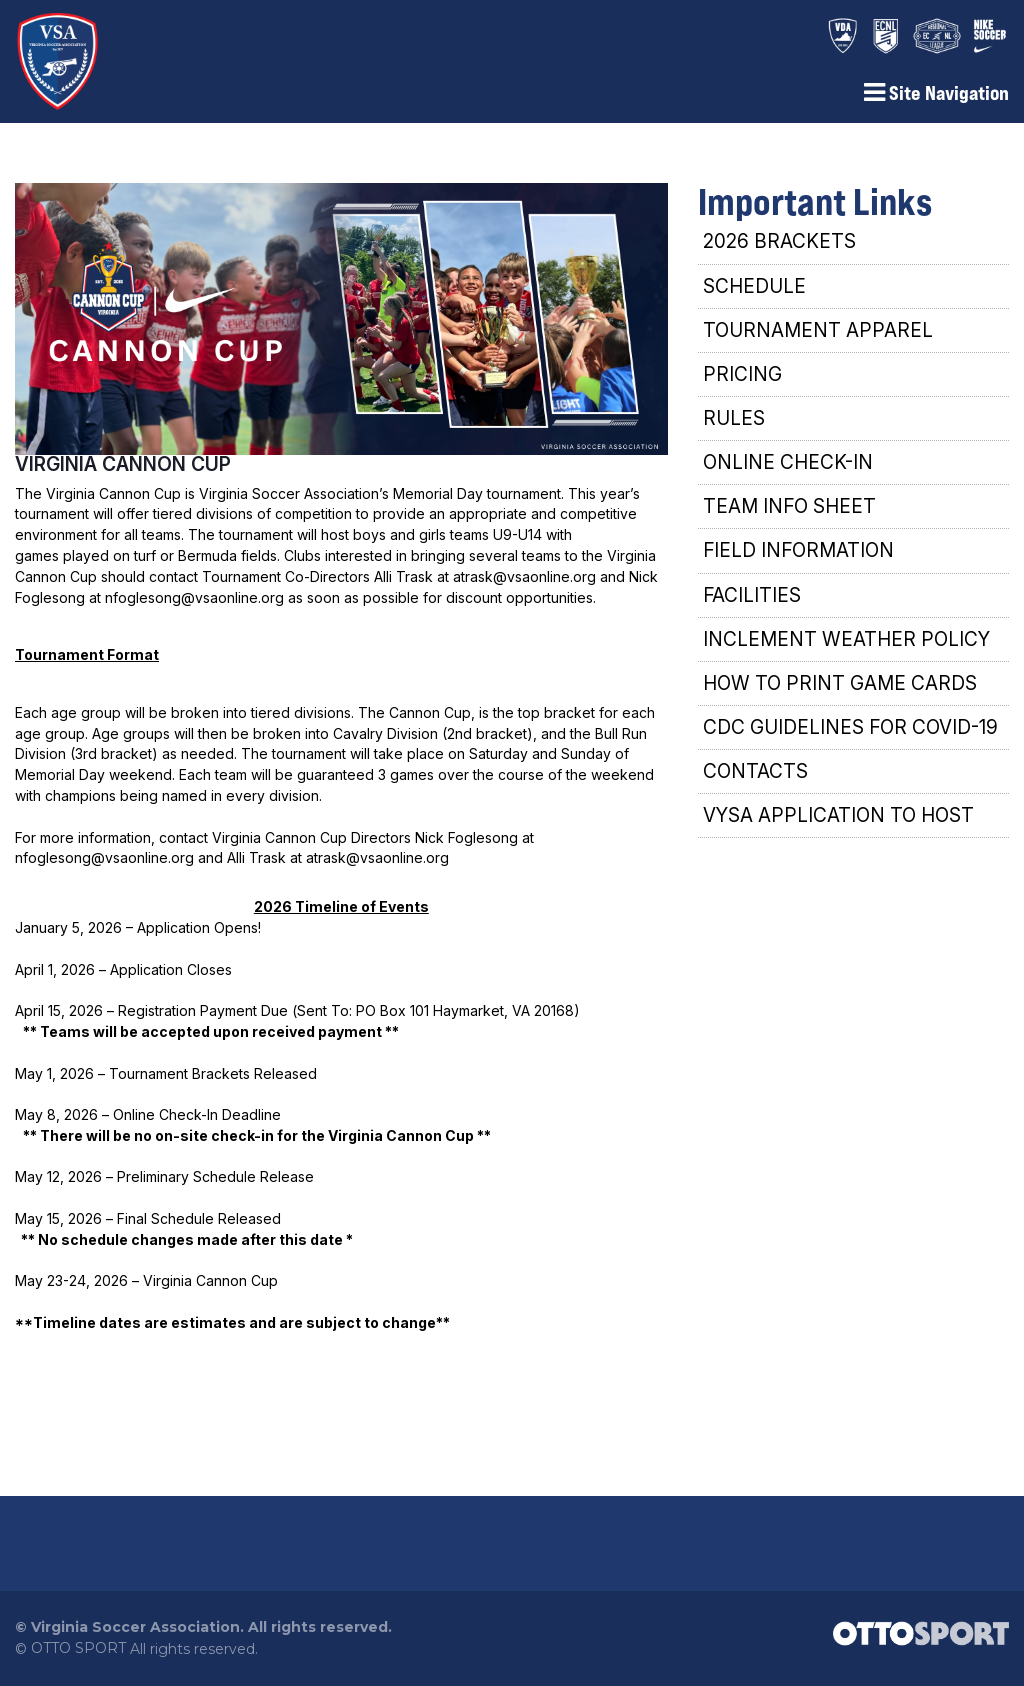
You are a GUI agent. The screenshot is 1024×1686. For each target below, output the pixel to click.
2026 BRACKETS (779, 248)
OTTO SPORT (78, 1654)
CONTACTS (755, 778)
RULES (734, 425)
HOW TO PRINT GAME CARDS (840, 689)
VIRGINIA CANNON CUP (123, 471)
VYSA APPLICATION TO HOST (838, 822)
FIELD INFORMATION (798, 557)
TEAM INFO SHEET (789, 513)
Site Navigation (936, 100)
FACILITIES (752, 601)
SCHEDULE (754, 292)
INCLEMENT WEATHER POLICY (846, 645)
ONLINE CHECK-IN (788, 469)
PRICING (742, 380)
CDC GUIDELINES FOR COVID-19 (850, 734)
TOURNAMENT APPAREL (818, 336)
